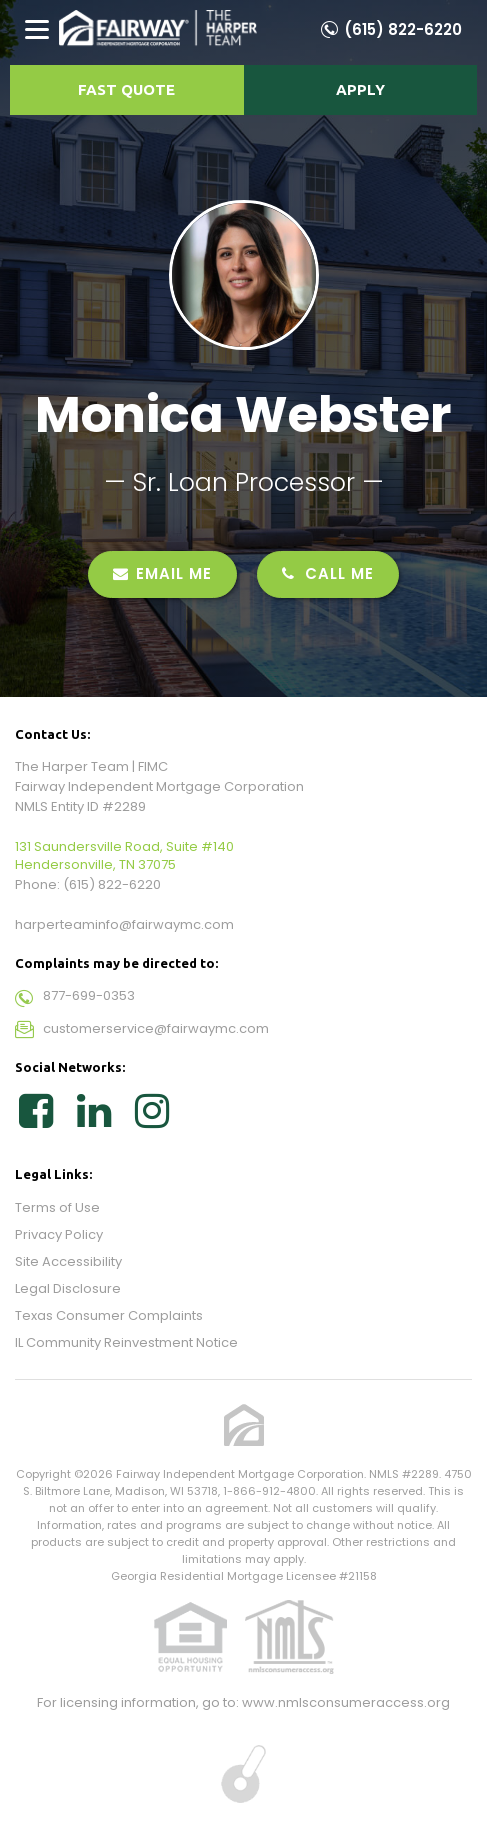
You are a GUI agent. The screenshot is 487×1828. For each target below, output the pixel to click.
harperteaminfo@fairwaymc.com (124, 924)
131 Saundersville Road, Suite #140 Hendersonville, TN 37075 (124, 855)
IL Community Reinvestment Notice (126, 1342)
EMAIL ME (162, 573)
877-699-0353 (89, 995)
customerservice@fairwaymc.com (156, 1028)
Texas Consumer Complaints (109, 1315)
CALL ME (328, 573)
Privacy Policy (59, 1234)
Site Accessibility (68, 1261)
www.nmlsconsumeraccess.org (346, 1702)
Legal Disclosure (68, 1288)
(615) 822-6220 (403, 29)
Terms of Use (57, 1207)
